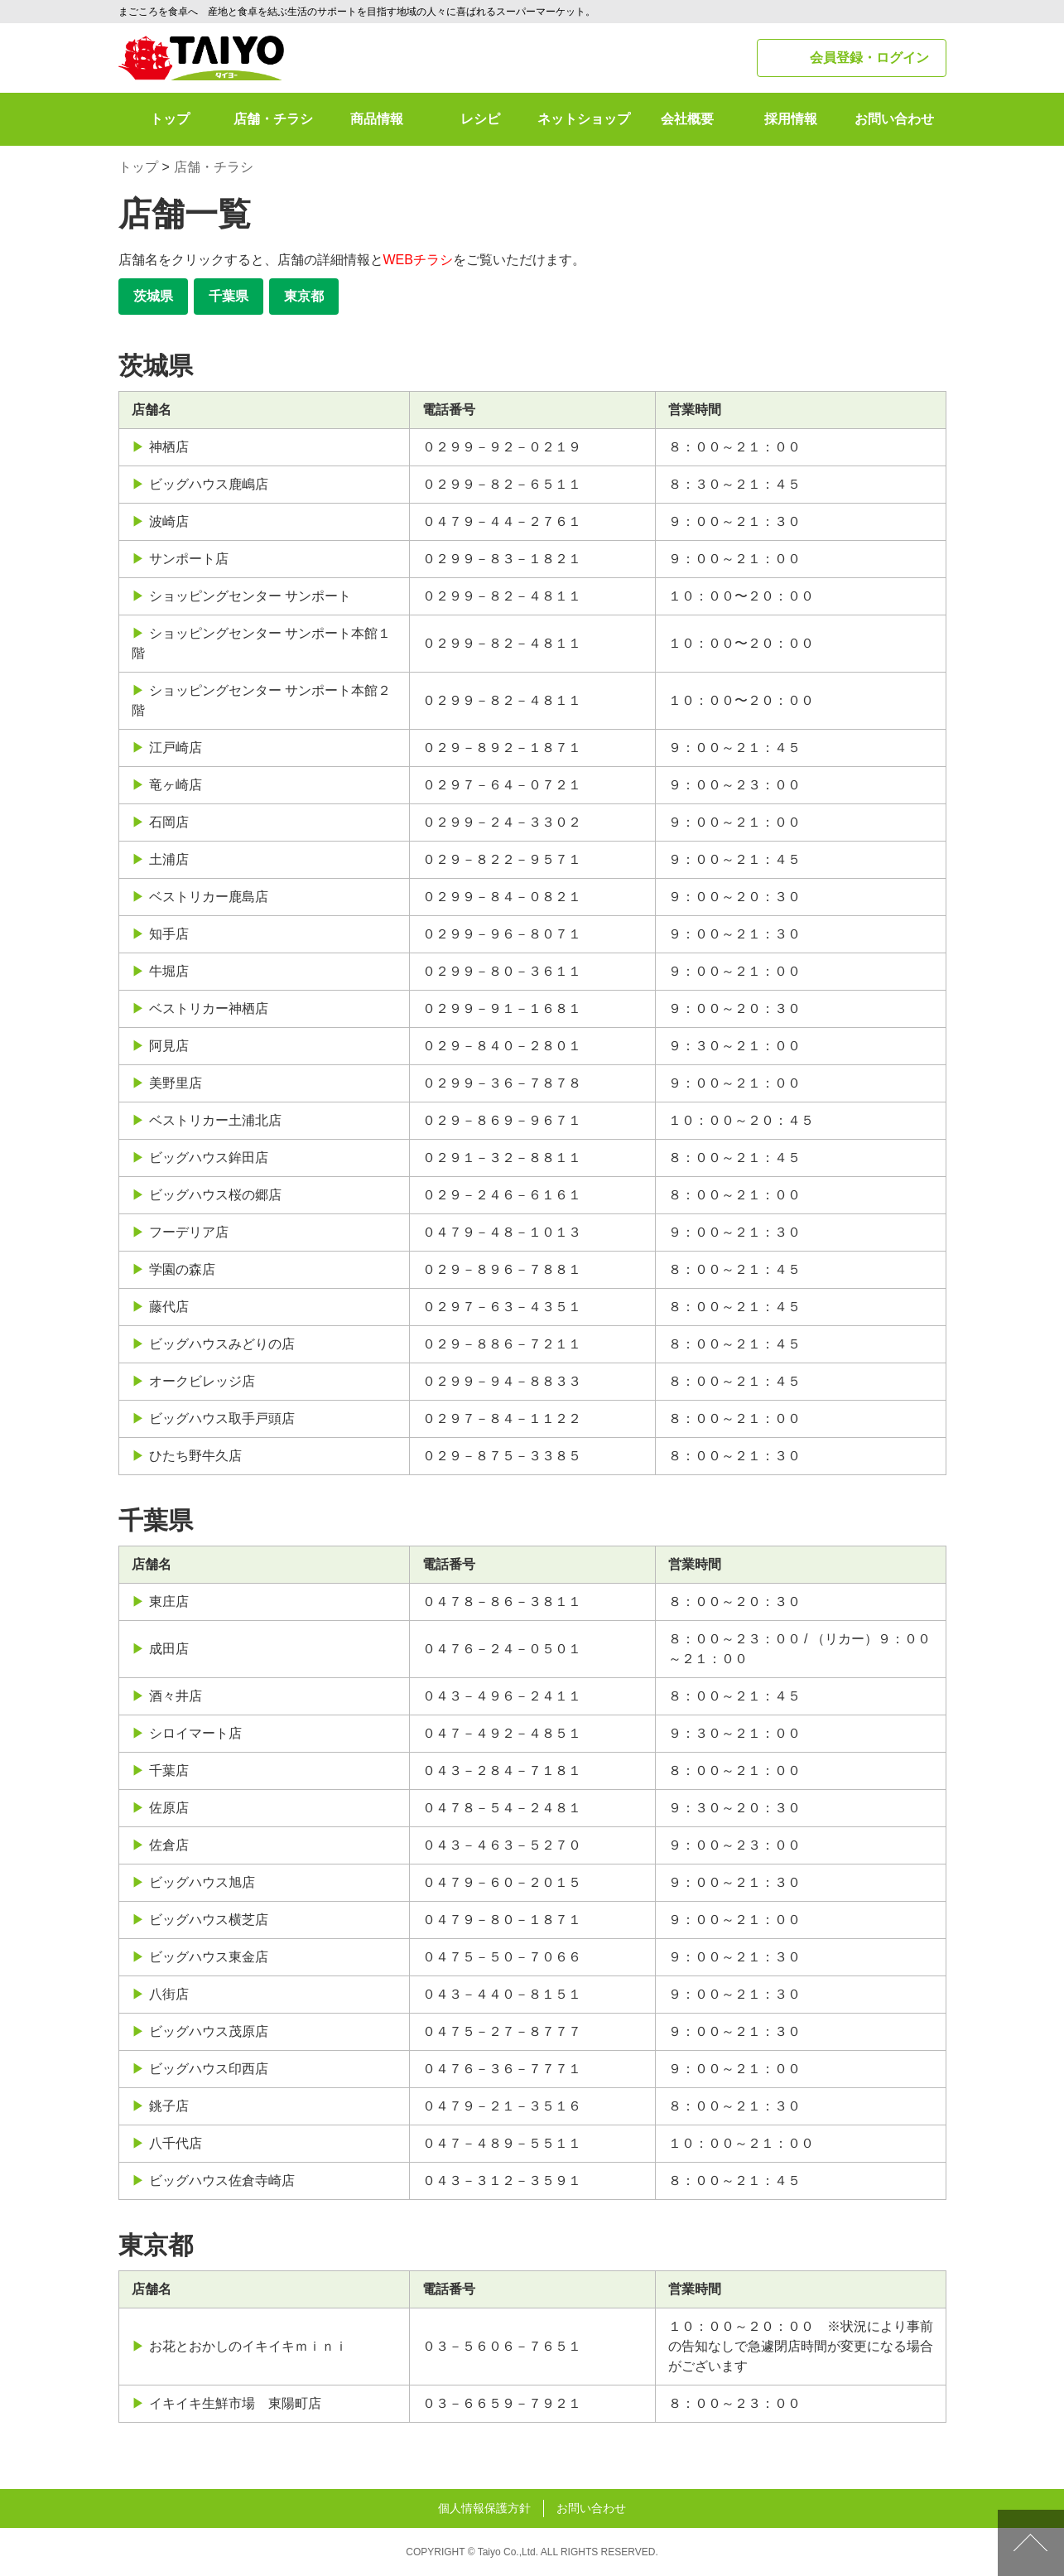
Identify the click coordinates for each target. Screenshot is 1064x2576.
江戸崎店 (175, 747)
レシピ (480, 119)
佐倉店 (169, 1845)
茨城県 (153, 296)
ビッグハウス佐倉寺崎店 (222, 2180)
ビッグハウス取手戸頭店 (222, 1418)
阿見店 (169, 1046)
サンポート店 (189, 559)
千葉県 (228, 296)
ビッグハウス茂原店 (208, 2031)
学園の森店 (182, 1269)
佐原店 (169, 1808)
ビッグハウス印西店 (208, 2069)
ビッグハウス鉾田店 (208, 1158)
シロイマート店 (195, 1733)
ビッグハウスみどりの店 (222, 1344)
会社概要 (687, 119)
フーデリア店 (189, 1232)
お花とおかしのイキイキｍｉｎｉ (248, 2346)
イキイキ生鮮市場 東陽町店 (235, 2403)
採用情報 (790, 119)
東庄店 (169, 1601)
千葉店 (169, 1770)
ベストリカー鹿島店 (208, 897)
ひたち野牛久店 (195, 1456)
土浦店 (169, 859)
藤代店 (169, 1307)
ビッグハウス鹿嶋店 (208, 484)
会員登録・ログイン (869, 58)
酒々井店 (175, 1696)
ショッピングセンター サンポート (250, 596)
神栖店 (169, 447)
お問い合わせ (894, 119)
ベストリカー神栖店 (208, 1008)
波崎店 (169, 521)
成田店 (169, 1649)
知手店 (169, 934)
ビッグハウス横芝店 (208, 1920)
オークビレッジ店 (202, 1381)
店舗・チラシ (273, 119)
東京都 (304, 296)
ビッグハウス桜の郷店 (215, 1195)
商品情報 (376, 119)
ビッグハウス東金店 (208, 1957)
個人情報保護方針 (484, 2508)
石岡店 (169, 822)
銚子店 (169, 2106)
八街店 (169, 1994)
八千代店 (175, 2143)
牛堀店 (169, 971)
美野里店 (175, 1083)
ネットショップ (583, 119)
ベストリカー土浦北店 (215, 1120)
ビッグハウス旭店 (202, 1882)
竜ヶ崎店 (175, 785)
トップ (170, 119)
